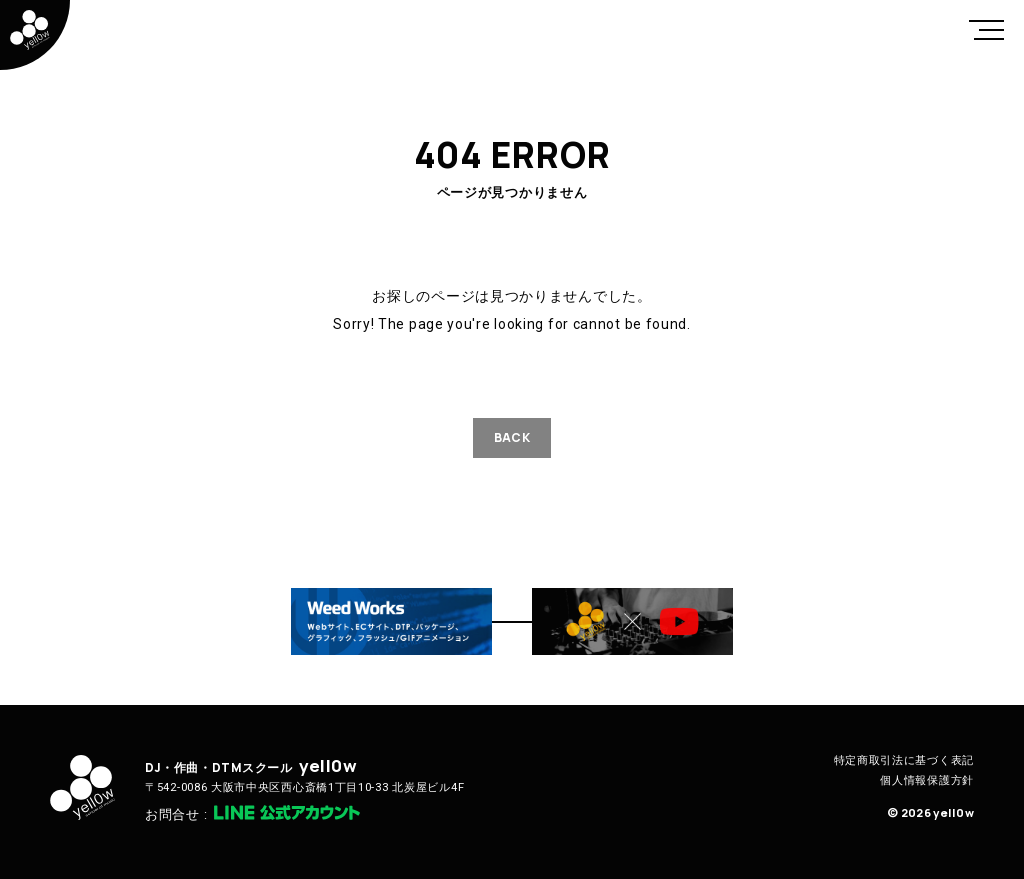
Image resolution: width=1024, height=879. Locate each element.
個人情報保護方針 (927, 780)
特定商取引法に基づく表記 (904, 760)
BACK (512, 437)
